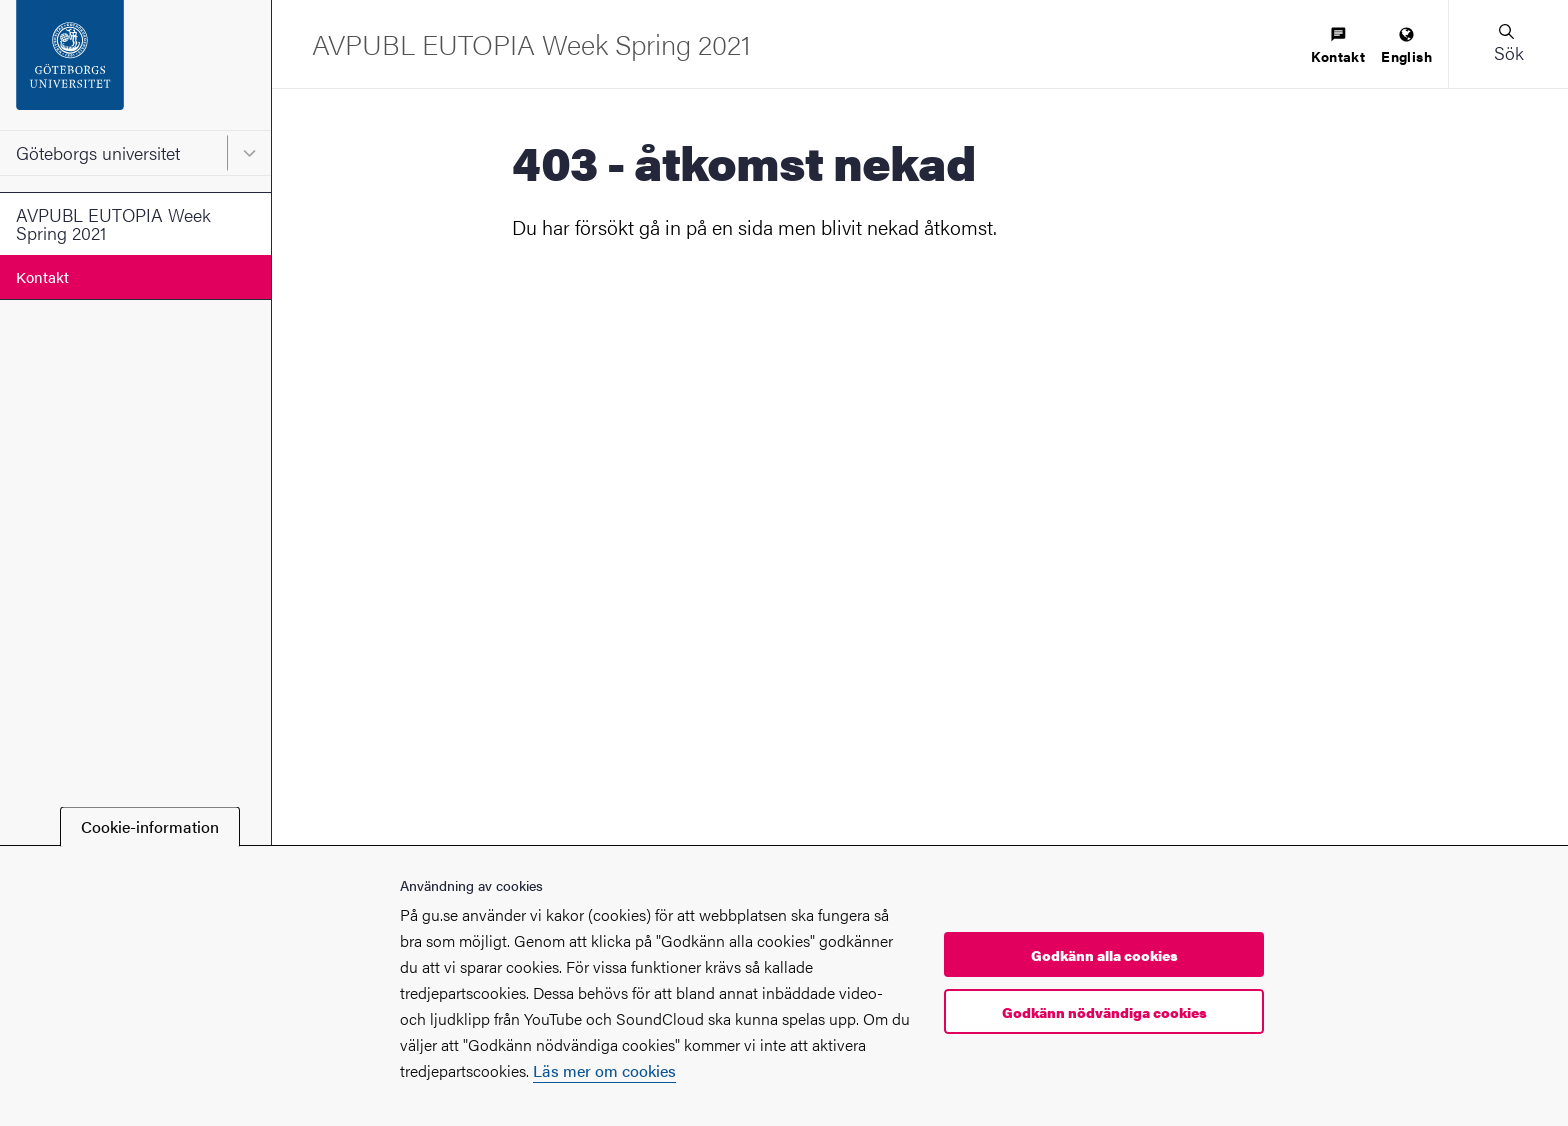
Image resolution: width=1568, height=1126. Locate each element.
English (1406, 46)
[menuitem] (1338, 46)
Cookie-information (150, 826)
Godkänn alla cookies (1104, 955)
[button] (1508, 44)
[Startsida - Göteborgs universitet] (135, 65)
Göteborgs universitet (98, 152)
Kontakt (42, 276)
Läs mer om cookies (604, 1070)
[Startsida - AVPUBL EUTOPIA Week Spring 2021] (531, 43)
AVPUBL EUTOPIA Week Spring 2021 (113, 223)
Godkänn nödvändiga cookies (1104, 1012)
